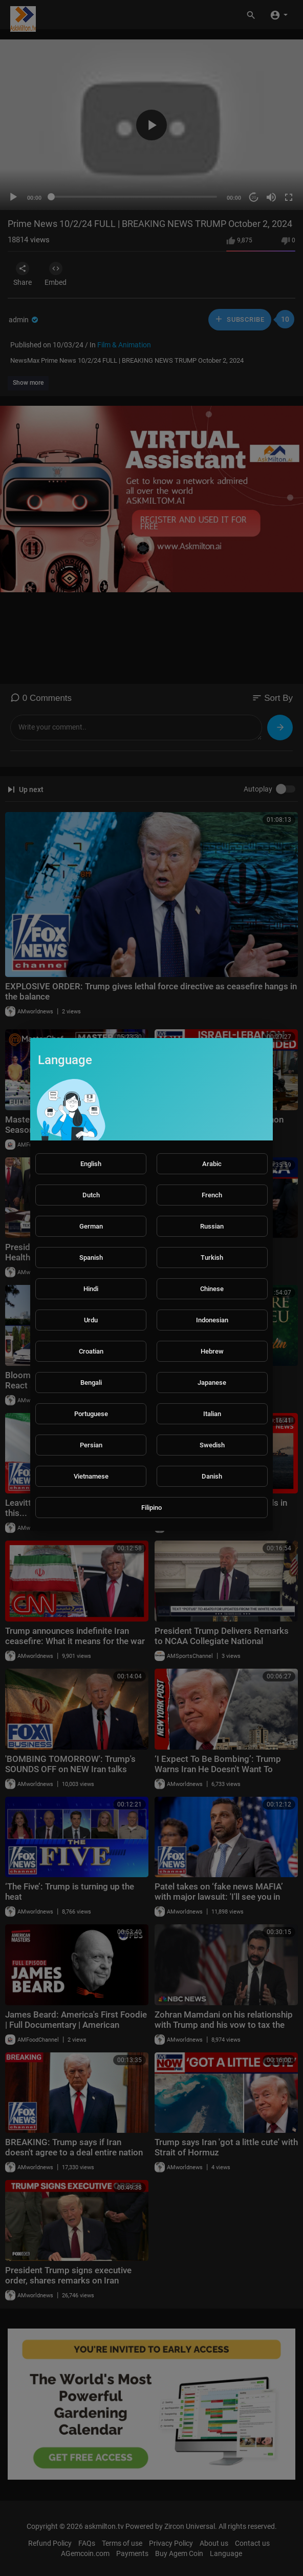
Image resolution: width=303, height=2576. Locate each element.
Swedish (212, 1445)
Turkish (212, 1257)
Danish (212, 1476)
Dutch (91, 1195)
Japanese (212, 1382)
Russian (212, 1226)
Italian (212, 1414)
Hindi (90, 1289)
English (90, 1164)
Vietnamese (91, 1476)
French (212, 1195)
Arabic (212, 1164)
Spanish (91, 1257)
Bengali (91, 1382)
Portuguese (91, 1414)
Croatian (91, 1351)
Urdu (91, 1320)
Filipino (151, 1507)
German (91, 1226)
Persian (91, 1445)
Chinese (212, 1289)
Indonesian (212, 1320)
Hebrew (212, 1351)
